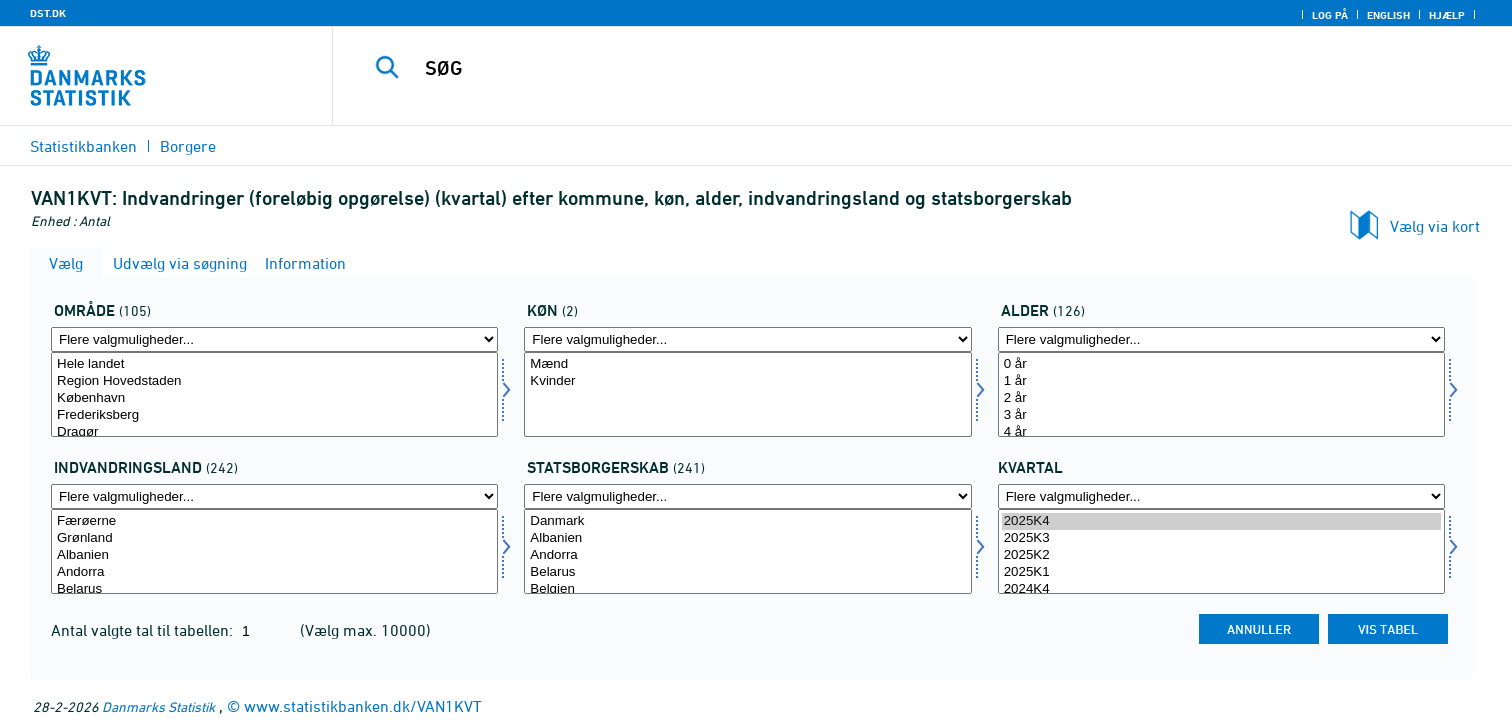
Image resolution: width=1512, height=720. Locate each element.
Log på (1330, 15)
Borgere (188, 146)
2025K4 (1221, 521)
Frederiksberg (274, 415)
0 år (1221, 364)
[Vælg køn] (747, 394)
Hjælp (1447, 15)
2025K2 (1221, 555)
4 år (1221, 432)
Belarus (274, 589)
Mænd (747, 364)
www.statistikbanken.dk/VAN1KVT (363, 706)
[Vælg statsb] (747, 551)
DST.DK (48, 13)
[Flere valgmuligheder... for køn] (747, 339)
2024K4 (1221, 589)
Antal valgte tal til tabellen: (144, 630)
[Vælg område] (274, 394)
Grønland (274, 538)
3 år (1221, 415)
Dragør (274, 432)
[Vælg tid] (1221, 551)
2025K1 (1221, 572)
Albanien (274, 555)
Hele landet (274, 364)
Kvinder (747, 381)
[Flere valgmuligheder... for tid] (1221, 496)
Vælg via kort (1435, 226)
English (1388, 15)
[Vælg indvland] (274, 551)
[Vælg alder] (1221, 394)
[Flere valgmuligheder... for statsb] (747, 496)
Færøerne (274, 521)
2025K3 (1221, 538)
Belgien (747, 589)
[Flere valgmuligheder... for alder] (1221, 339)
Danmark (747, 521)
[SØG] (882, 68)
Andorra (274, 572)
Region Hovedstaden (274, 381)
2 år (1221, 398)
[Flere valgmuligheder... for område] (274, 339)
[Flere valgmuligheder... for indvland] (274, 496)
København (274, 398)
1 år (1221, 381)
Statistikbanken (83, 146)
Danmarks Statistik (158, 706)
